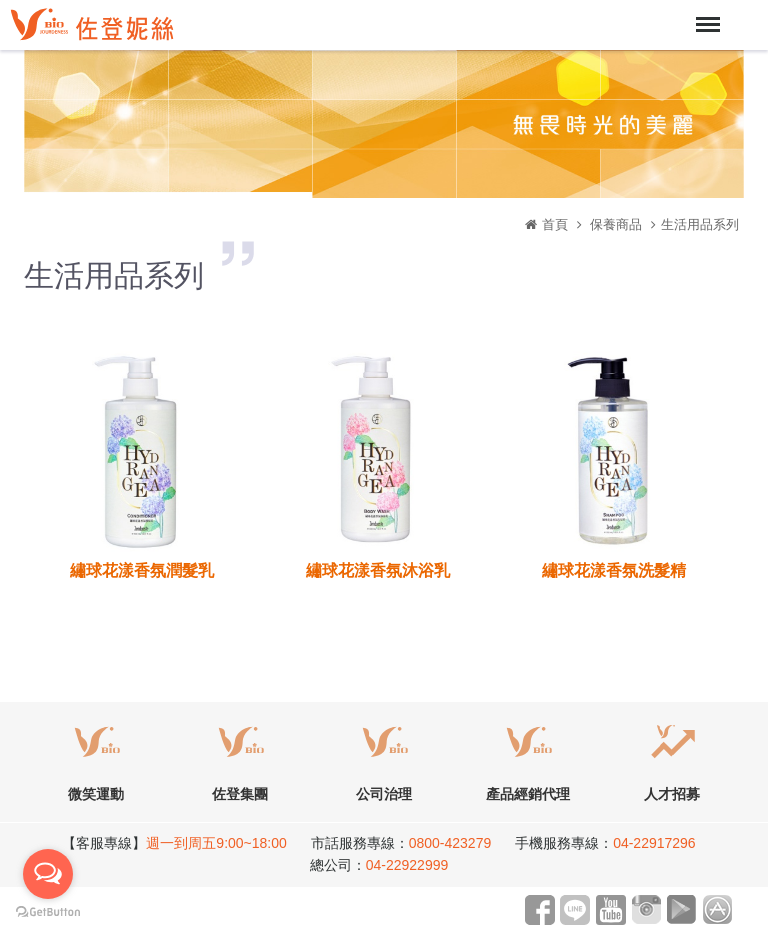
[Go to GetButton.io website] (48, 912)
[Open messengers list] (48, 874)
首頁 (555, 224)
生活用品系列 (700, 224)
